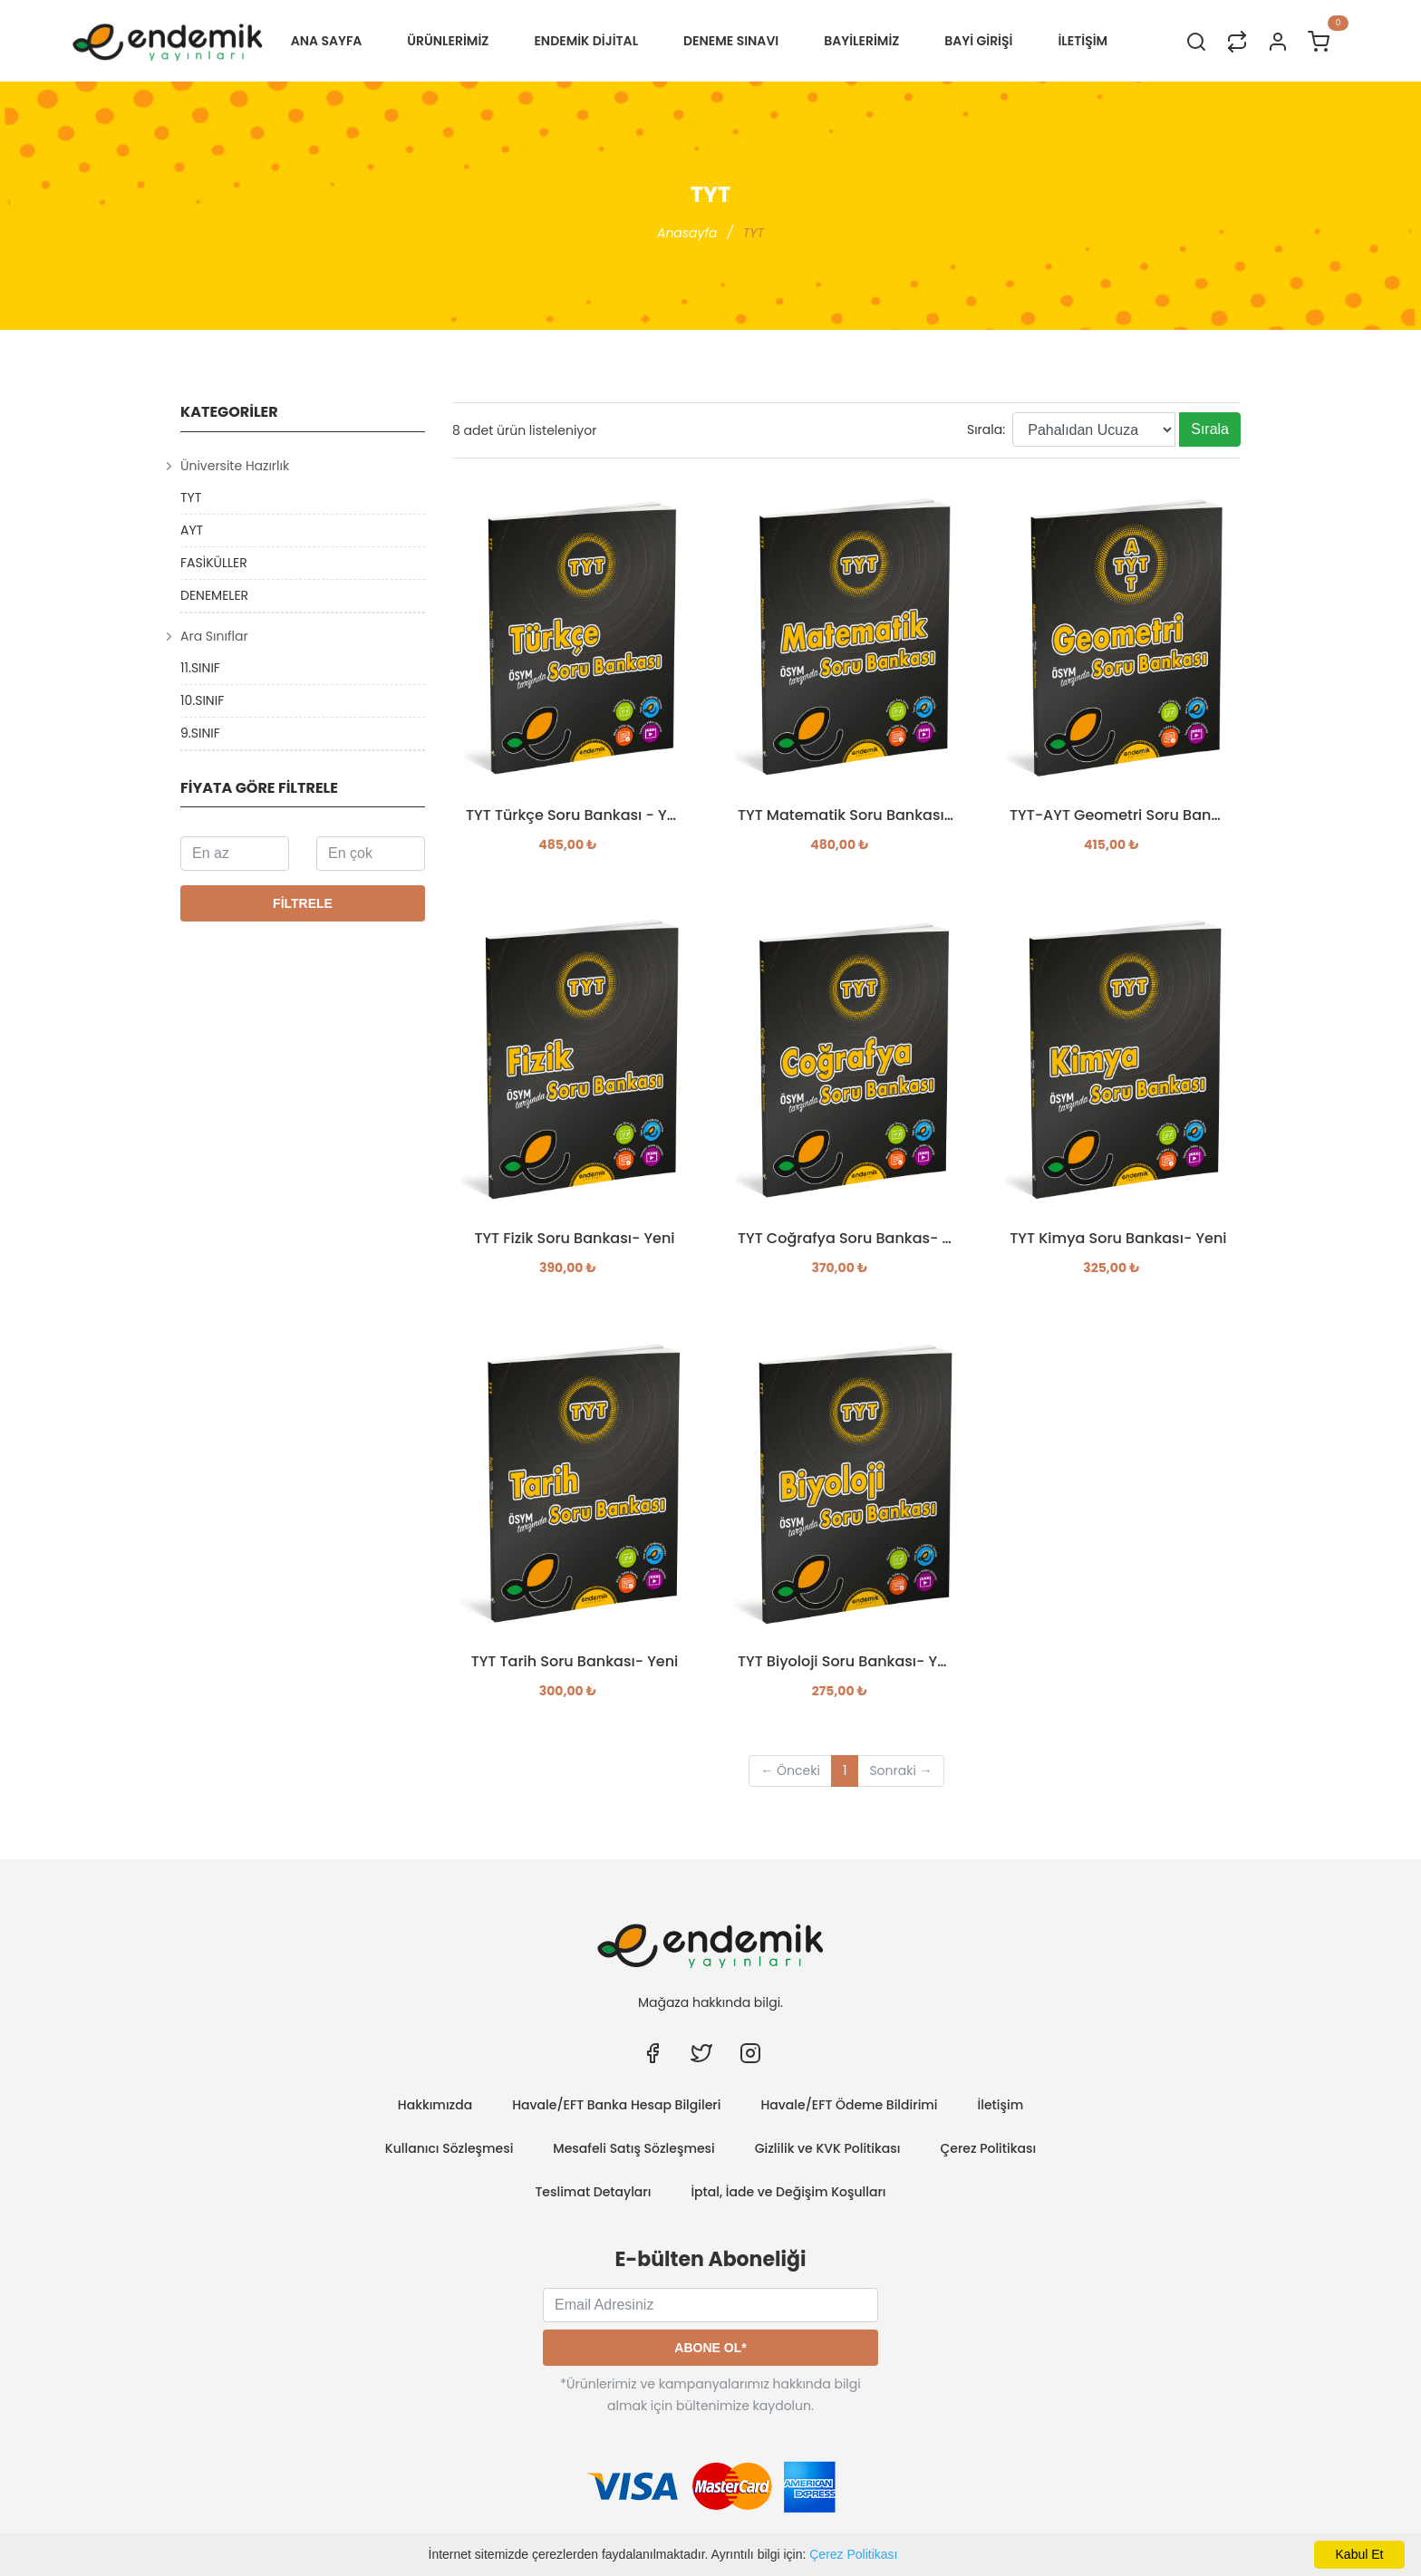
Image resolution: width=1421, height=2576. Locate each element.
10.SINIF (202, 700)
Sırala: (986, 429)
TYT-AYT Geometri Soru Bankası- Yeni (1118, 815)
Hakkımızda (435, 2105)
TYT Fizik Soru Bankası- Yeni (574, 1239)
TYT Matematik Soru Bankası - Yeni (846, 815)
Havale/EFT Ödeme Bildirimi (848, 2105)
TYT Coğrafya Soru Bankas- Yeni (846, 1239)
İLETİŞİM (1082, 41)
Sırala (1210, 429)
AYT (191, 530)
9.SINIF (200, 733)
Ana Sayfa (326, 41)
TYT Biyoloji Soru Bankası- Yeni (846, 1662)
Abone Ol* (710, 2347)
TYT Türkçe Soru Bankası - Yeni (574, 815)
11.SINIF (200, 668)
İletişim (1001, 2105)
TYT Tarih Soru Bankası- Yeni (575, 1662)
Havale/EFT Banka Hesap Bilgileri (616, 2105)
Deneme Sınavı (730, 41)
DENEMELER (214, 595)
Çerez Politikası (853, 2554)
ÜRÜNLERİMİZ (447, 41)
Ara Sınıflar (214, 636)
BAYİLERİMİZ (861, 41)
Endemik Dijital (586, 41)
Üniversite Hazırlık (234, 466)
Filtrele (303, 903)
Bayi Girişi (978, 41)
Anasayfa (687, 233)
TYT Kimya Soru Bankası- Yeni (1118, 1239)
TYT (190, 497)
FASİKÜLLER (213, 563)
